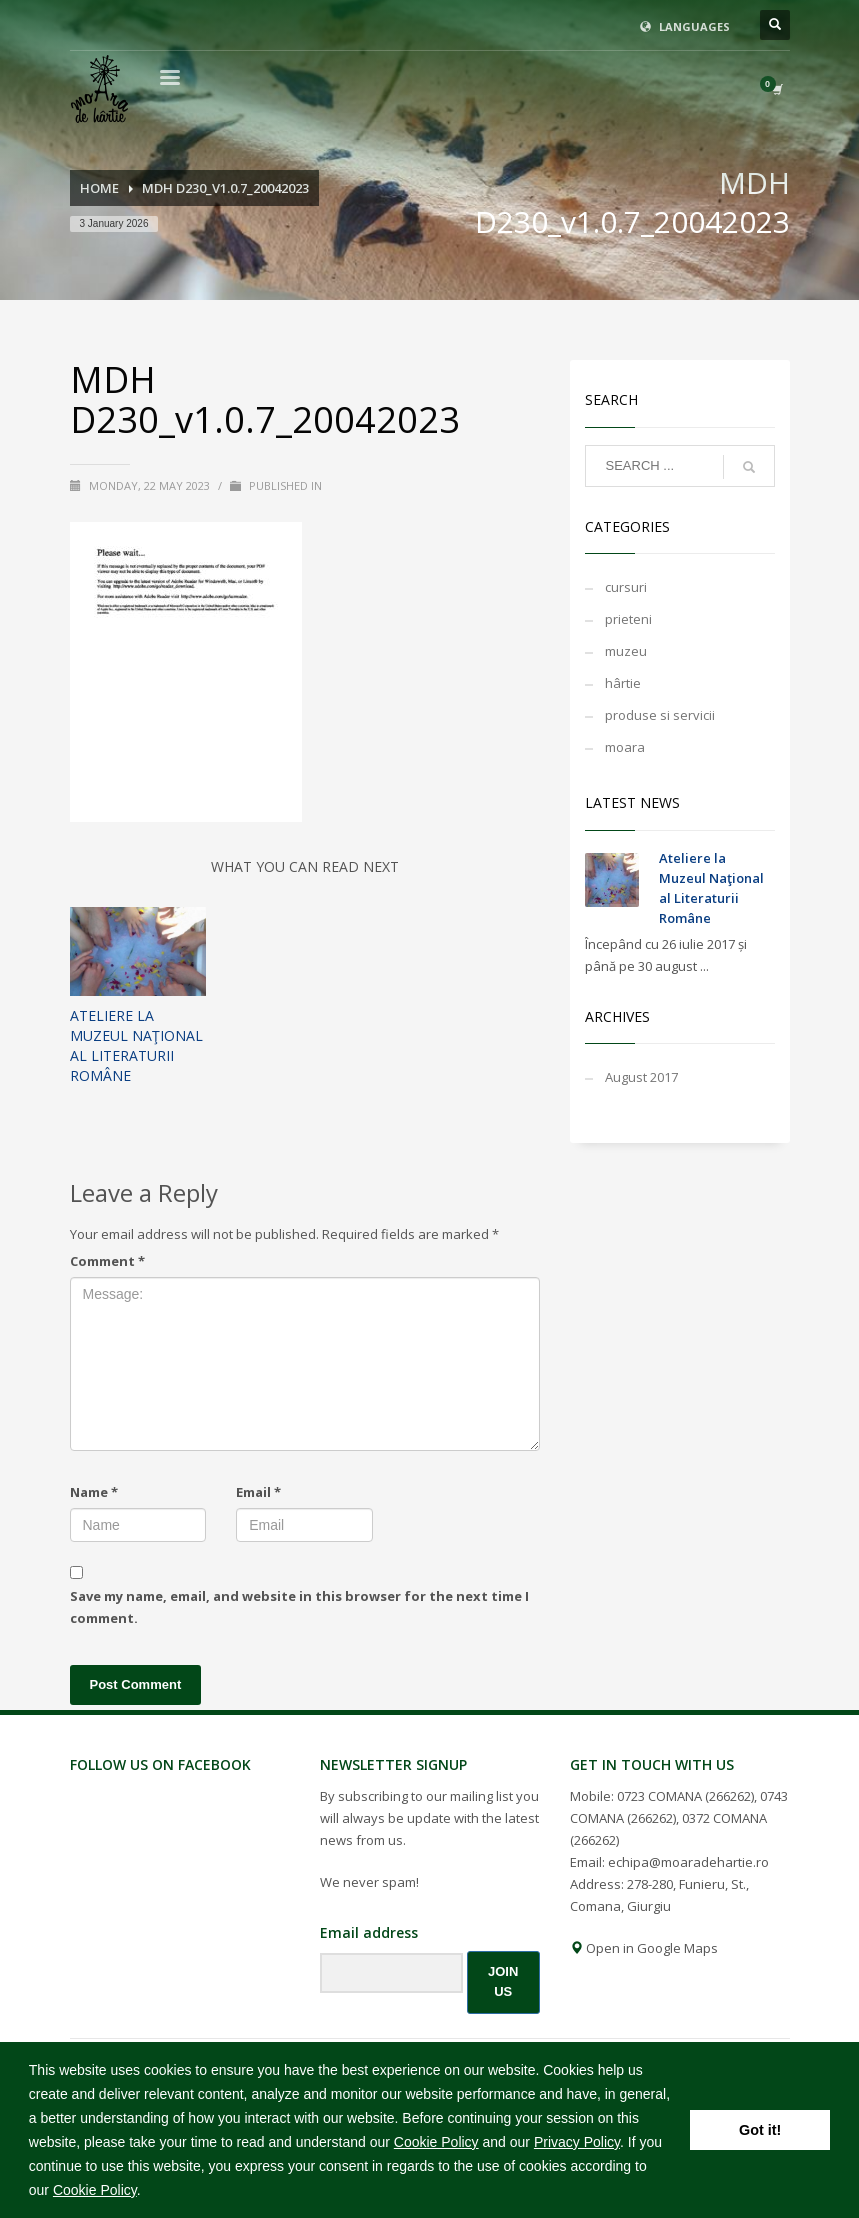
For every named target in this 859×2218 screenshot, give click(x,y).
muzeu (626, 651)
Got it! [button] (760, 2130)
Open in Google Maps (644, 1948)
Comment (107, 1261)
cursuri (626, 587)
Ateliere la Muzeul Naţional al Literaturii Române (136, 1045)
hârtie (623, 683)
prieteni (628, 619)
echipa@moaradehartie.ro (688, 1862)
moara (625, 747)
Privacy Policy (577, 2142)
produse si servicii (660, 715)
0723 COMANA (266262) (685, 1796)
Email (258, 1492)
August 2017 (641, 1077)
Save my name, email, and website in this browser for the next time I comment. (299, 1607)
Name (94, 1492)
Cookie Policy (436, 2142)
